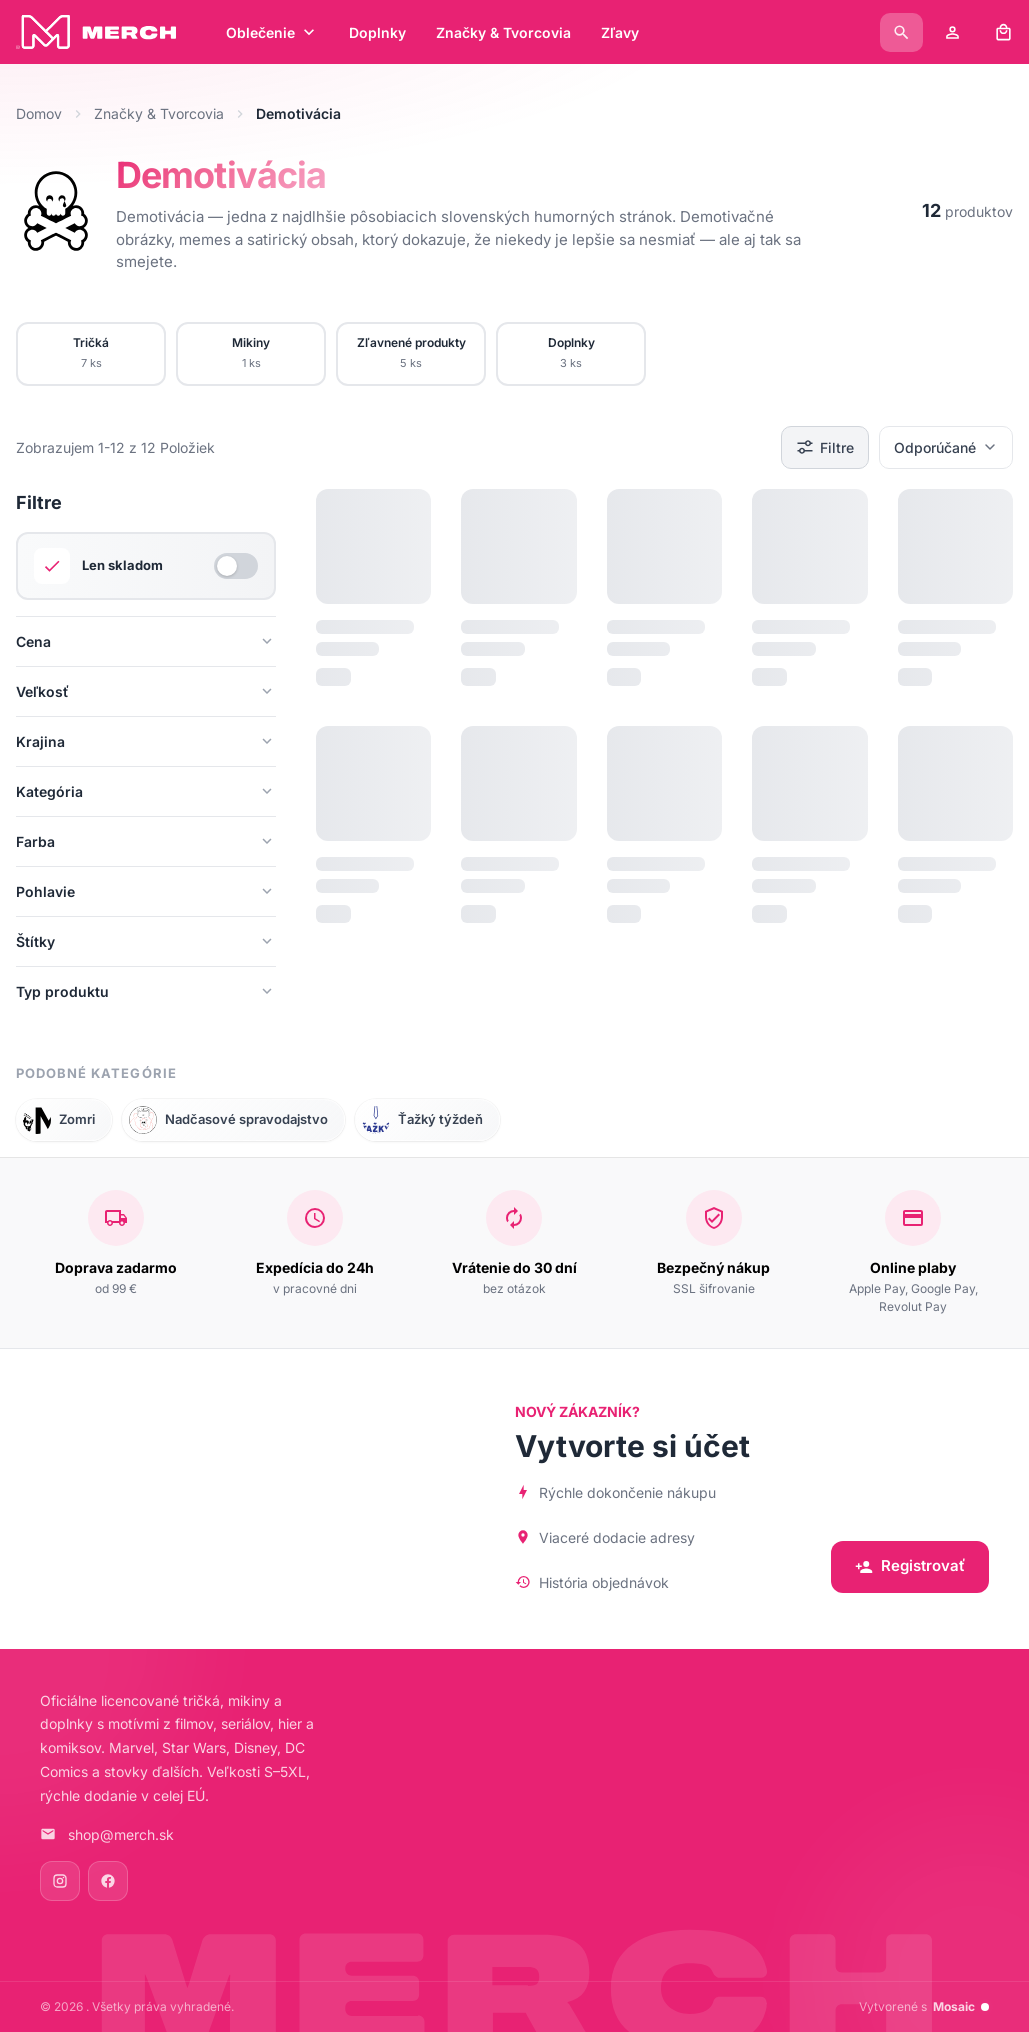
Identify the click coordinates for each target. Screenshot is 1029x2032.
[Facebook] (108, 1881)
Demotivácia (221, 175)
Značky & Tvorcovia (159, 113)
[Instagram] (60, 1881)
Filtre (825, 447)
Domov (39, 113)
